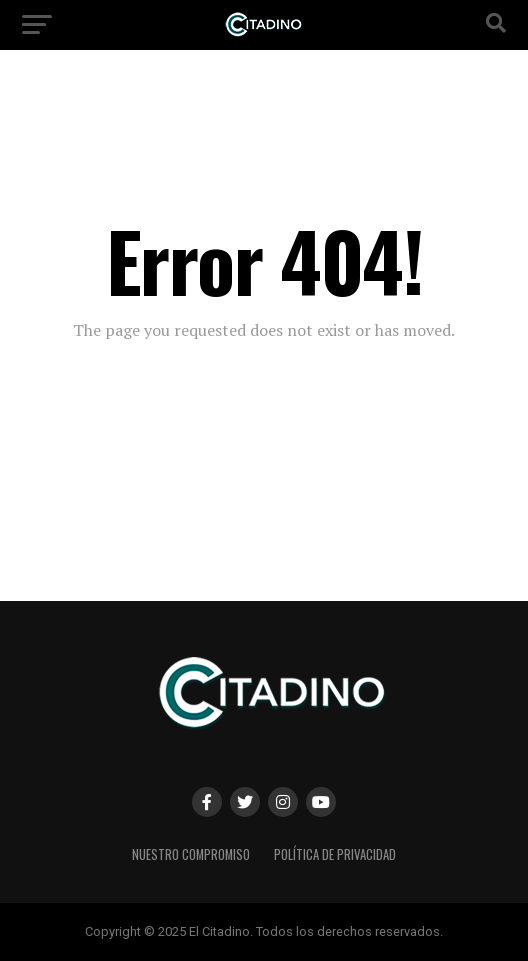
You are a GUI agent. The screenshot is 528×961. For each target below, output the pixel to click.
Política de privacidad (335, 854)
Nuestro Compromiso (191, 854)
